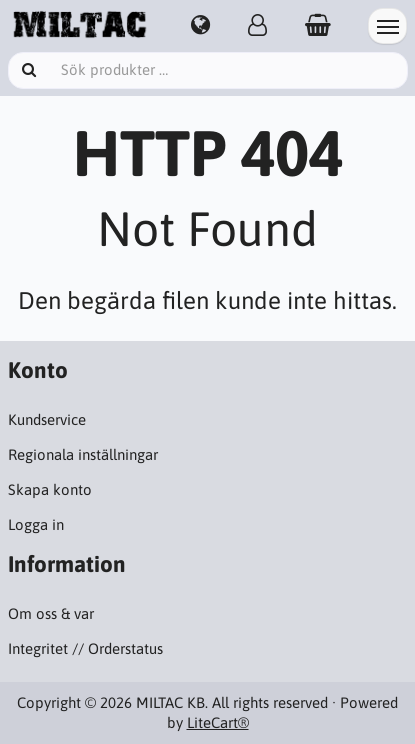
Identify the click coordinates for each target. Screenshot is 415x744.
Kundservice (47, 419)
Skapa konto (50, 489)
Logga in (36, 524)
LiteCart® (218, 722)
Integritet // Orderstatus (85, 648)
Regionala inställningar (83, 454)
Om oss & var (51, 613)
